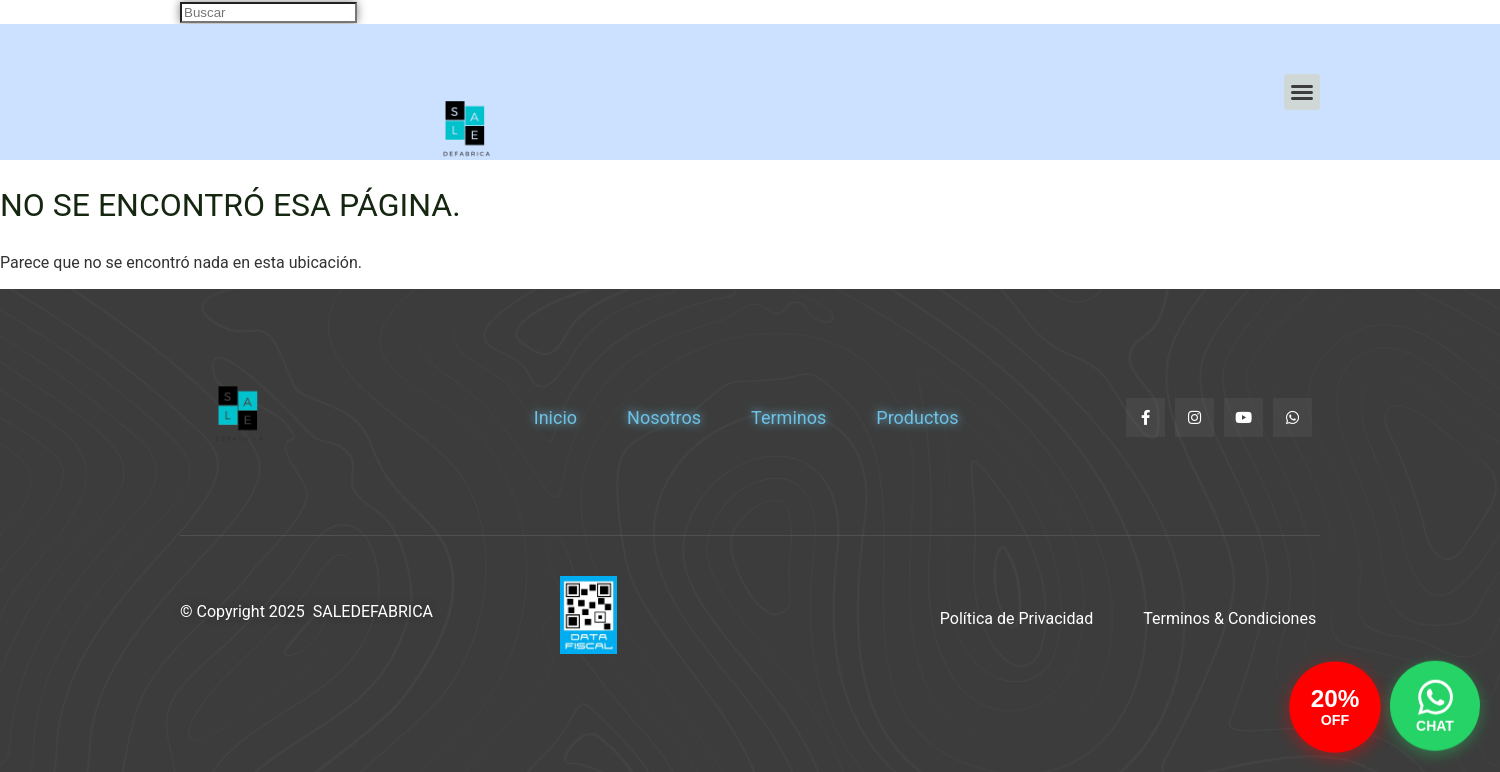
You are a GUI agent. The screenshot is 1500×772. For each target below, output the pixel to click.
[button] (1302, 92)
